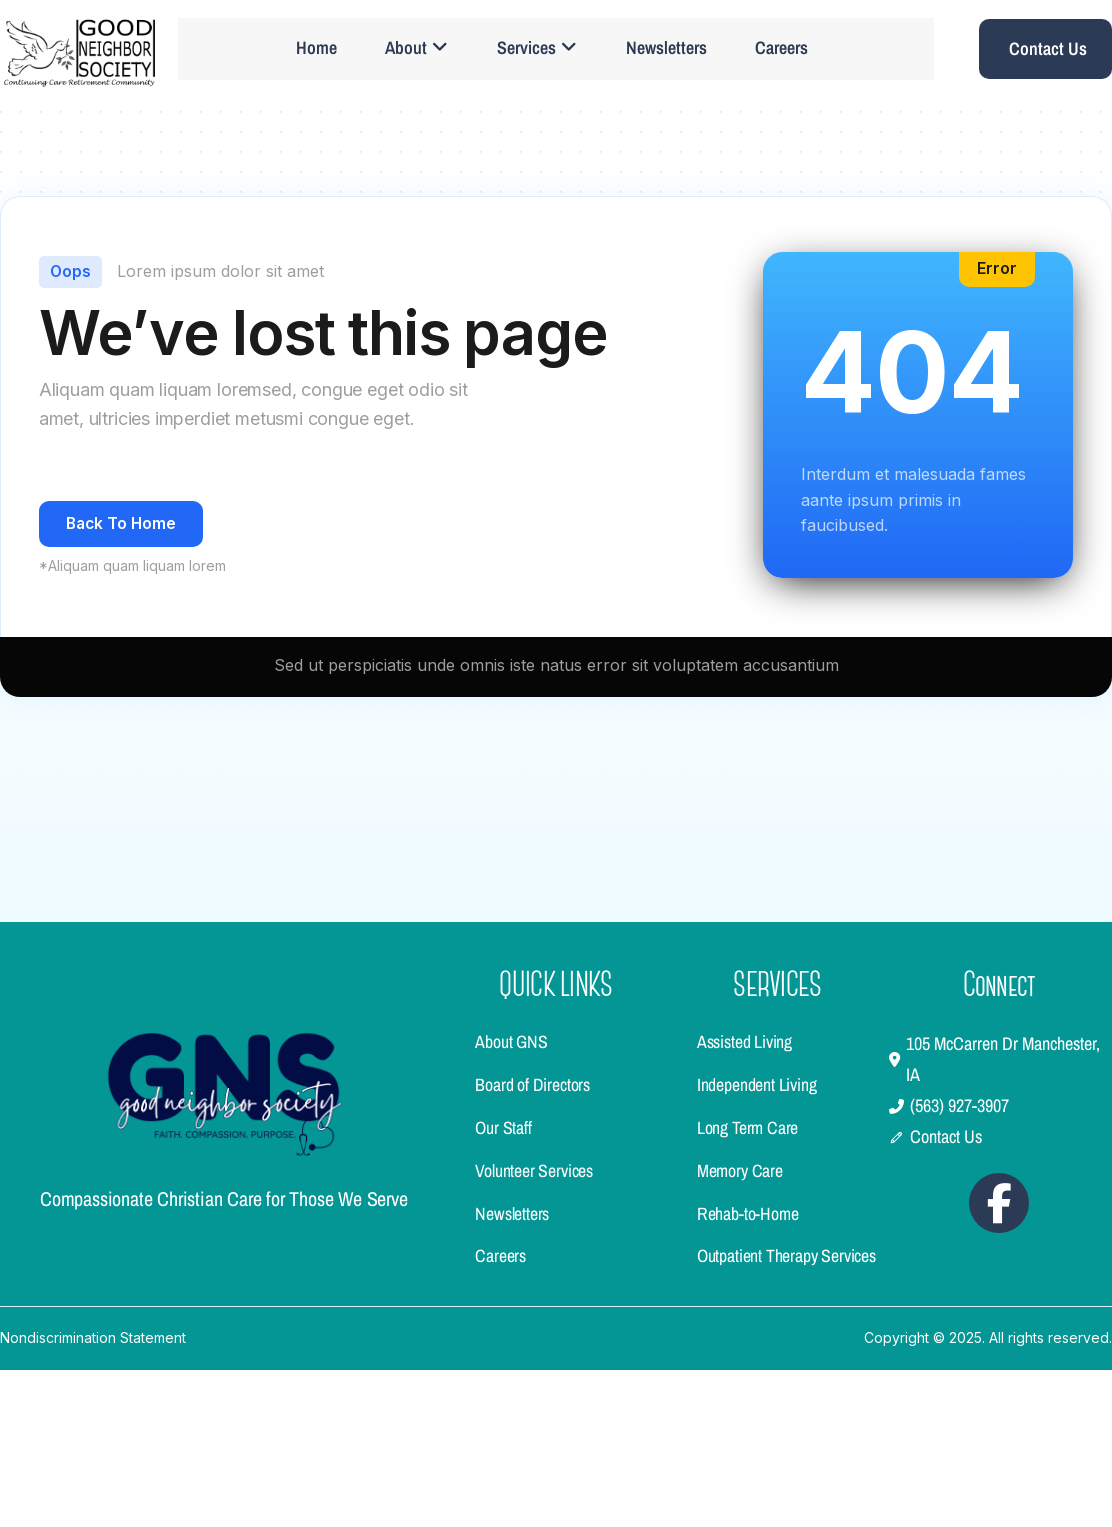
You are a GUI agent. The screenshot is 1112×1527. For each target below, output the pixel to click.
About (419, 50)
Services (541, 50)
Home (317, 50)
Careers (788, 50)
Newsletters (671, 50)
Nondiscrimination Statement (93, 1495)
